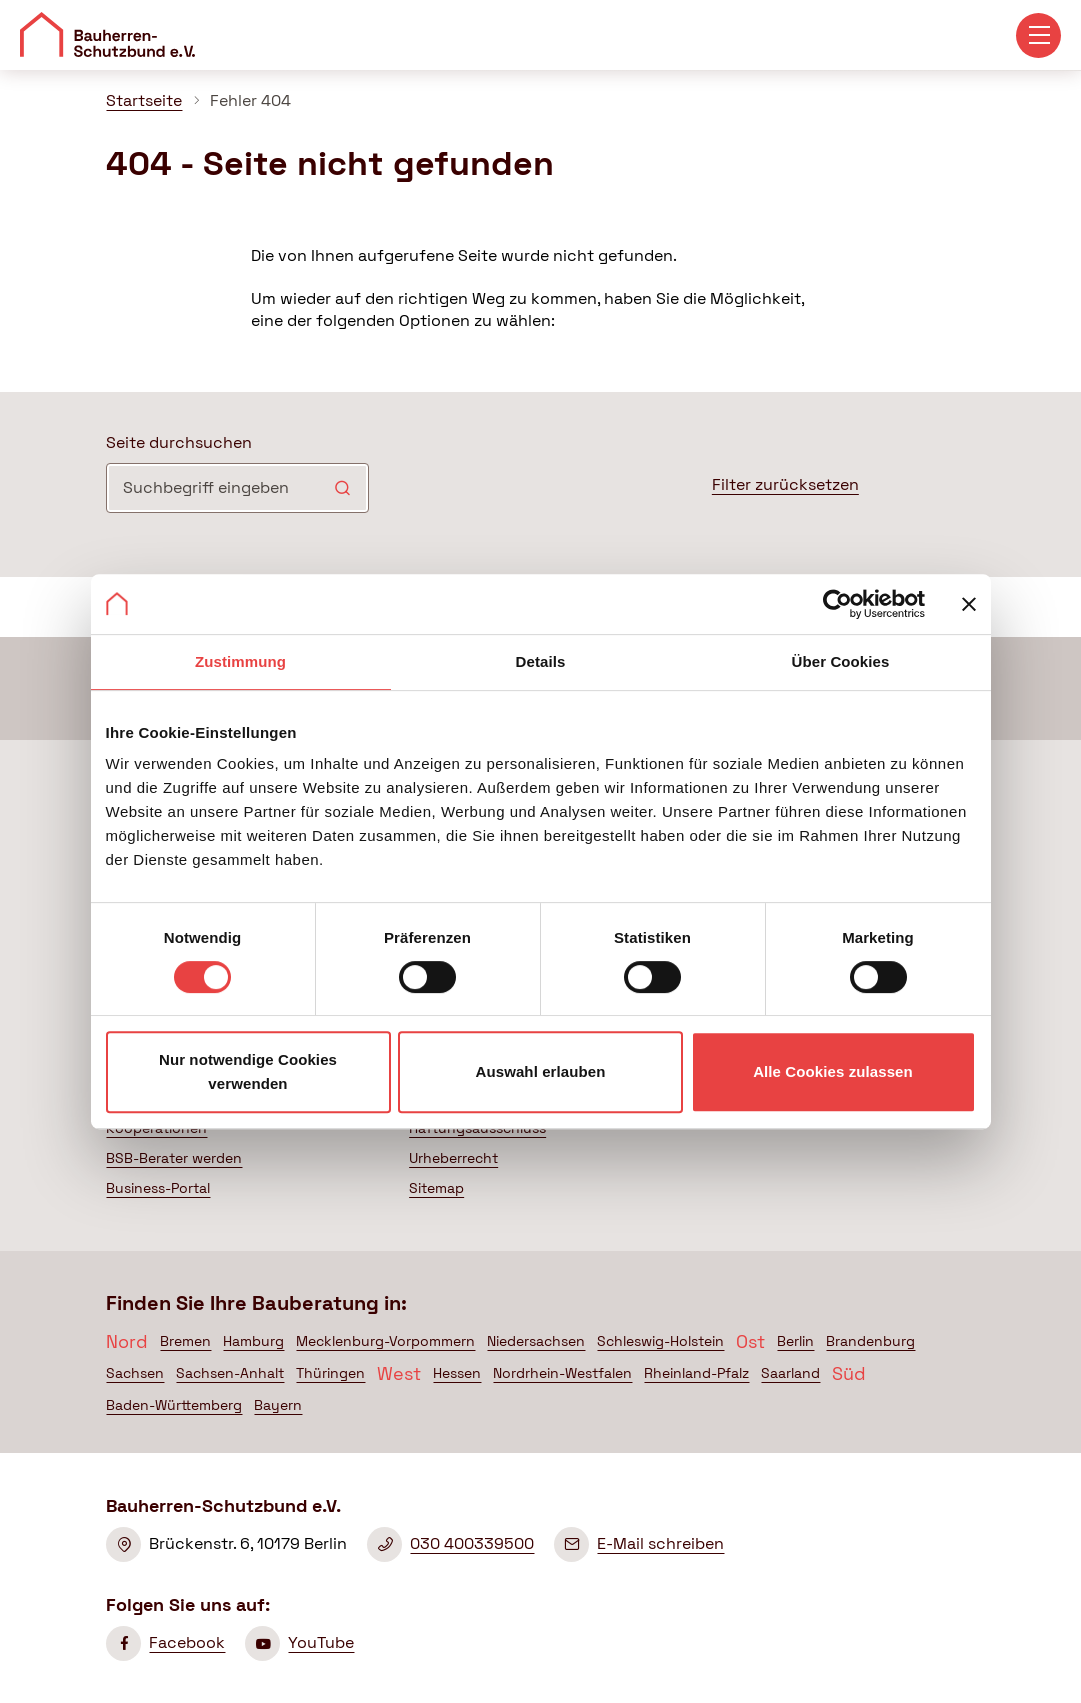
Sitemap (436, 1188)
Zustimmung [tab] (240, 661)
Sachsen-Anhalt (230, 1373)
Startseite (144, 100)
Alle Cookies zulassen (833, 1071)
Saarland (790, 1373)
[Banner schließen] (969, 604)
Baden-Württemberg (174, 1405)
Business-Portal (158, 1188)
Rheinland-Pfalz (696, 1373)
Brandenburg (870, 1341)
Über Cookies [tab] (841, 661)
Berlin (795, 1341)
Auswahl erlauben (541, 1071)
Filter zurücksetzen (785, 484)
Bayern (278, 1405)
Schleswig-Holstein (660, 1341)
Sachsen (135, 1373)
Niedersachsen (536, 1341)
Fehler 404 (250, 100)
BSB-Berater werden (174, 1158)
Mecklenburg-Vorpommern (385, 1341)
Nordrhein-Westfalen (562, 1373)
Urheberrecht (453, 1158)
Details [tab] (541, 661)
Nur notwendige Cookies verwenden (248, 1071)
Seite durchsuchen (179, 442)
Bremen (185, 1341)
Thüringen (330, 1373)
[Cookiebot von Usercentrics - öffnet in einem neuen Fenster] (837, 604)
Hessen (457, 1373)
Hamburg (253, 1341)
